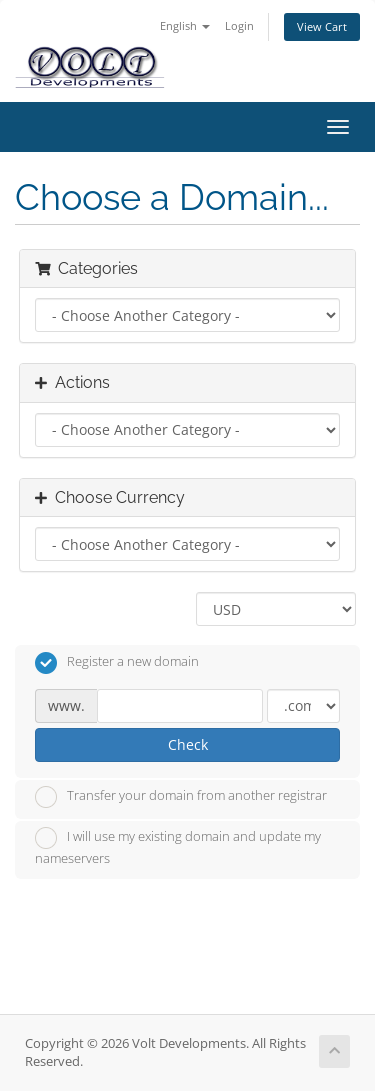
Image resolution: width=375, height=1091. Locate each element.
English (185, 25)
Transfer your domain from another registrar (181, 797)
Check (188, 744)
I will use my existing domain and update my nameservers (178, 847)
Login (239, 25)
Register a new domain (117, 663)
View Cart (322, 26)
